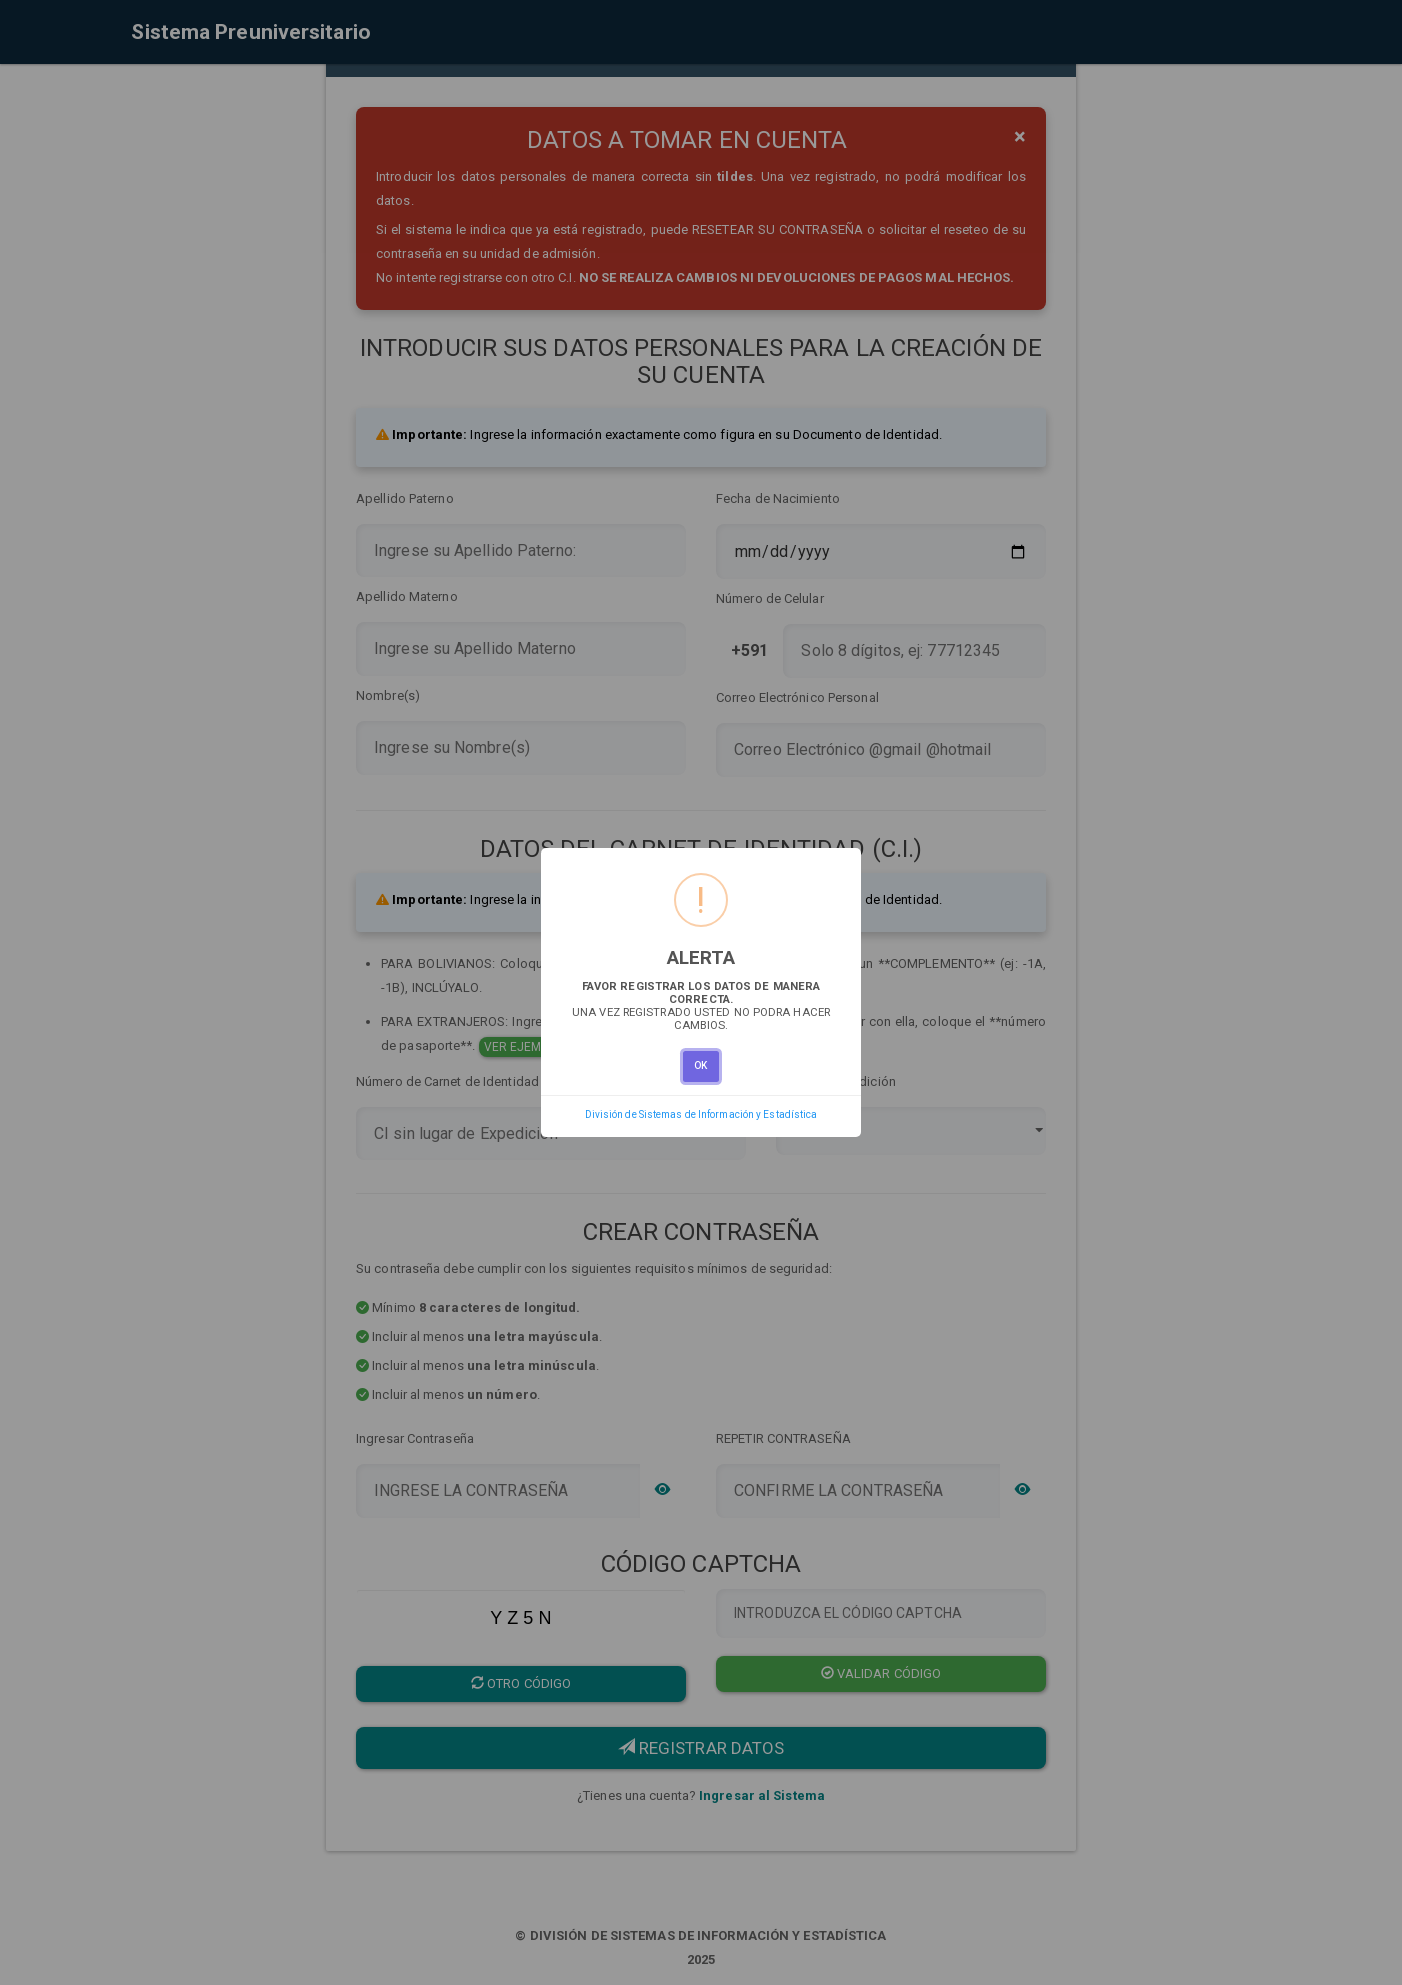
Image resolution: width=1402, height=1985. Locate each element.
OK (700, 1065)
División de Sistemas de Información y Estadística (701, 1114)
